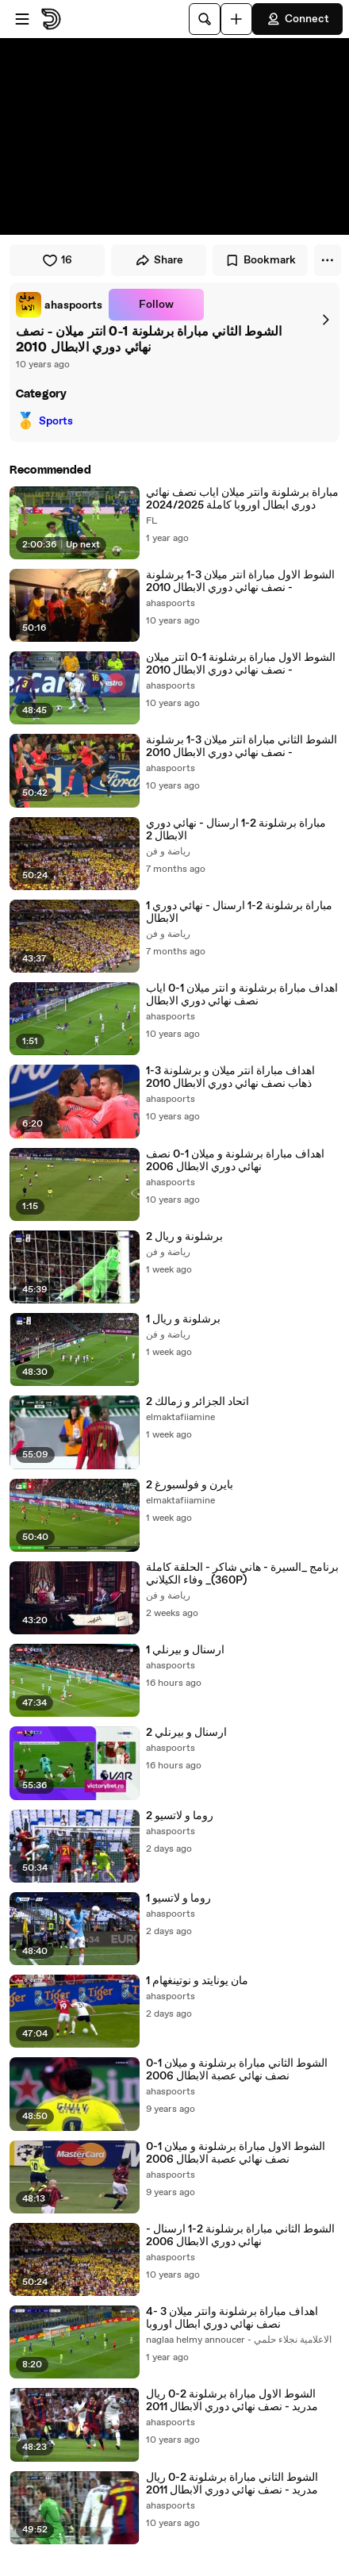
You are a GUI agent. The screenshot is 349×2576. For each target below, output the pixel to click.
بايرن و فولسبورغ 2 (189, 1485)
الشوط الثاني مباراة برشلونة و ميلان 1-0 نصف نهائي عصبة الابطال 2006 (237, 2070)
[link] (59, 304)
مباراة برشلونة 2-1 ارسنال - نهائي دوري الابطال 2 (236, 830)
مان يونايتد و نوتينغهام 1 (197, 1981)
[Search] (205, 19)
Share (159, 260)
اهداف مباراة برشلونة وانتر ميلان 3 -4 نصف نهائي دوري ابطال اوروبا (232, 2318)
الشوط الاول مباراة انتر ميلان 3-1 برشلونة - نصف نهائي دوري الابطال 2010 (240, 581)
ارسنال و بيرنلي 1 (185, 1650)
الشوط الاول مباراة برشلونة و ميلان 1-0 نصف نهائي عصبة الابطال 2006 (235, 2153)
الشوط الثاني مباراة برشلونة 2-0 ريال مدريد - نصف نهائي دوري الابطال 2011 (232, 2484)
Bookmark (260, 260)
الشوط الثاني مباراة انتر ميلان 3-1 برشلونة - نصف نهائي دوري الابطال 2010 (241, 746)
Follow (156, 305)
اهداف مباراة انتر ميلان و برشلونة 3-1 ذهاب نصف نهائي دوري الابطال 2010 (230, 1077)
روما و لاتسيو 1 (178, 1898)
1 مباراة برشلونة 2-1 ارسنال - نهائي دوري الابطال (239, 912)
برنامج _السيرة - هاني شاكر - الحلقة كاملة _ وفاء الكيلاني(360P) (242, 1574)
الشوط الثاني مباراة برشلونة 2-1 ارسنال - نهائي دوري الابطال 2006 (240, 2235)
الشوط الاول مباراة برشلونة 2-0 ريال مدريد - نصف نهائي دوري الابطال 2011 (232, 2400)
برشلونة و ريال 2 (184, 1236)
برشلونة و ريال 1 (183, 1319)
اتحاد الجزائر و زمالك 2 (197, 1401)
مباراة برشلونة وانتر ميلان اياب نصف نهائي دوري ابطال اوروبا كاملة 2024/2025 (242, 499)
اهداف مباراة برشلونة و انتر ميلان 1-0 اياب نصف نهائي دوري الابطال (242, 995)
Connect (297, 19)
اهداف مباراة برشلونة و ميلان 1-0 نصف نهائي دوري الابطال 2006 (235, 1160)
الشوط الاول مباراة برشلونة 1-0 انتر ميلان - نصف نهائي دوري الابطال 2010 (241, 664)
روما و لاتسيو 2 (179, 1816)
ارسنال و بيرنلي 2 (186, 1732)
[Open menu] (22, 19)
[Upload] (236, 19)
